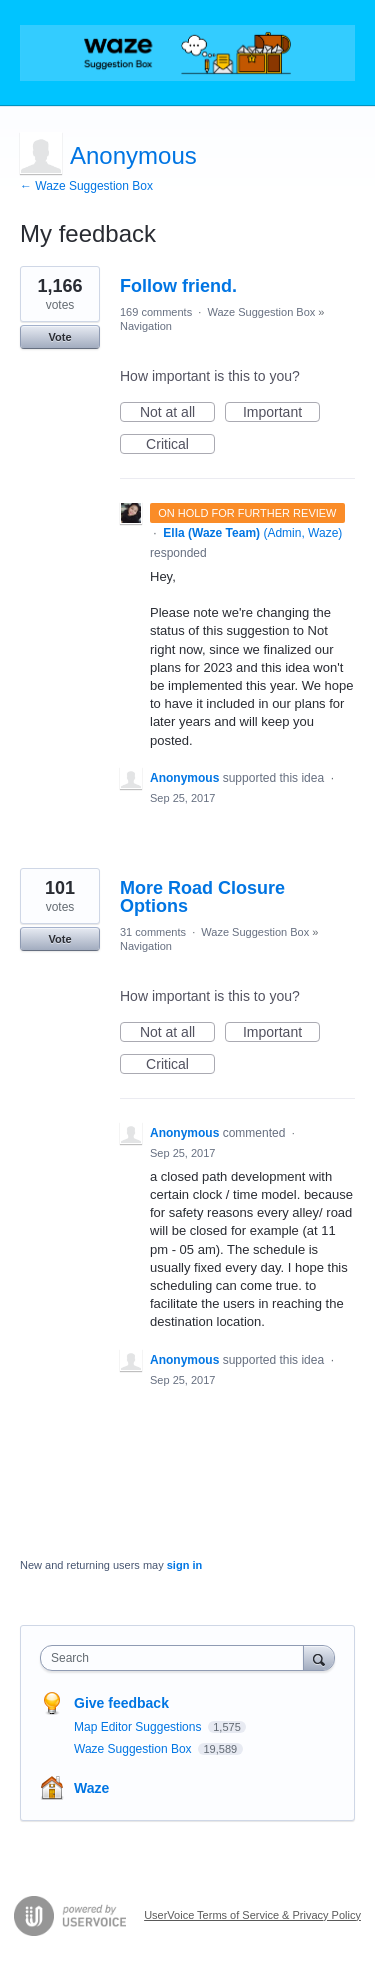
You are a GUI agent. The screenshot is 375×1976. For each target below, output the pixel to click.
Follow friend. (178, 286)
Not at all (177, 413)
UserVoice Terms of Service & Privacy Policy (252, 1915)
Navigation (146, 326)
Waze (91, 1788)
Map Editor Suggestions (139, 1727)
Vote (59, 337)
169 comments (156, 312)
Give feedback (121, 1703)
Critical (180, 445)
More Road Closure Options (202, 897)
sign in (184, 1565)
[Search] (319, 1657)
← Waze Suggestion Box (86, 186)
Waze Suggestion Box (261, 312)
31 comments (153, 932)
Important (281, 413)
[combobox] (176, 1658)
